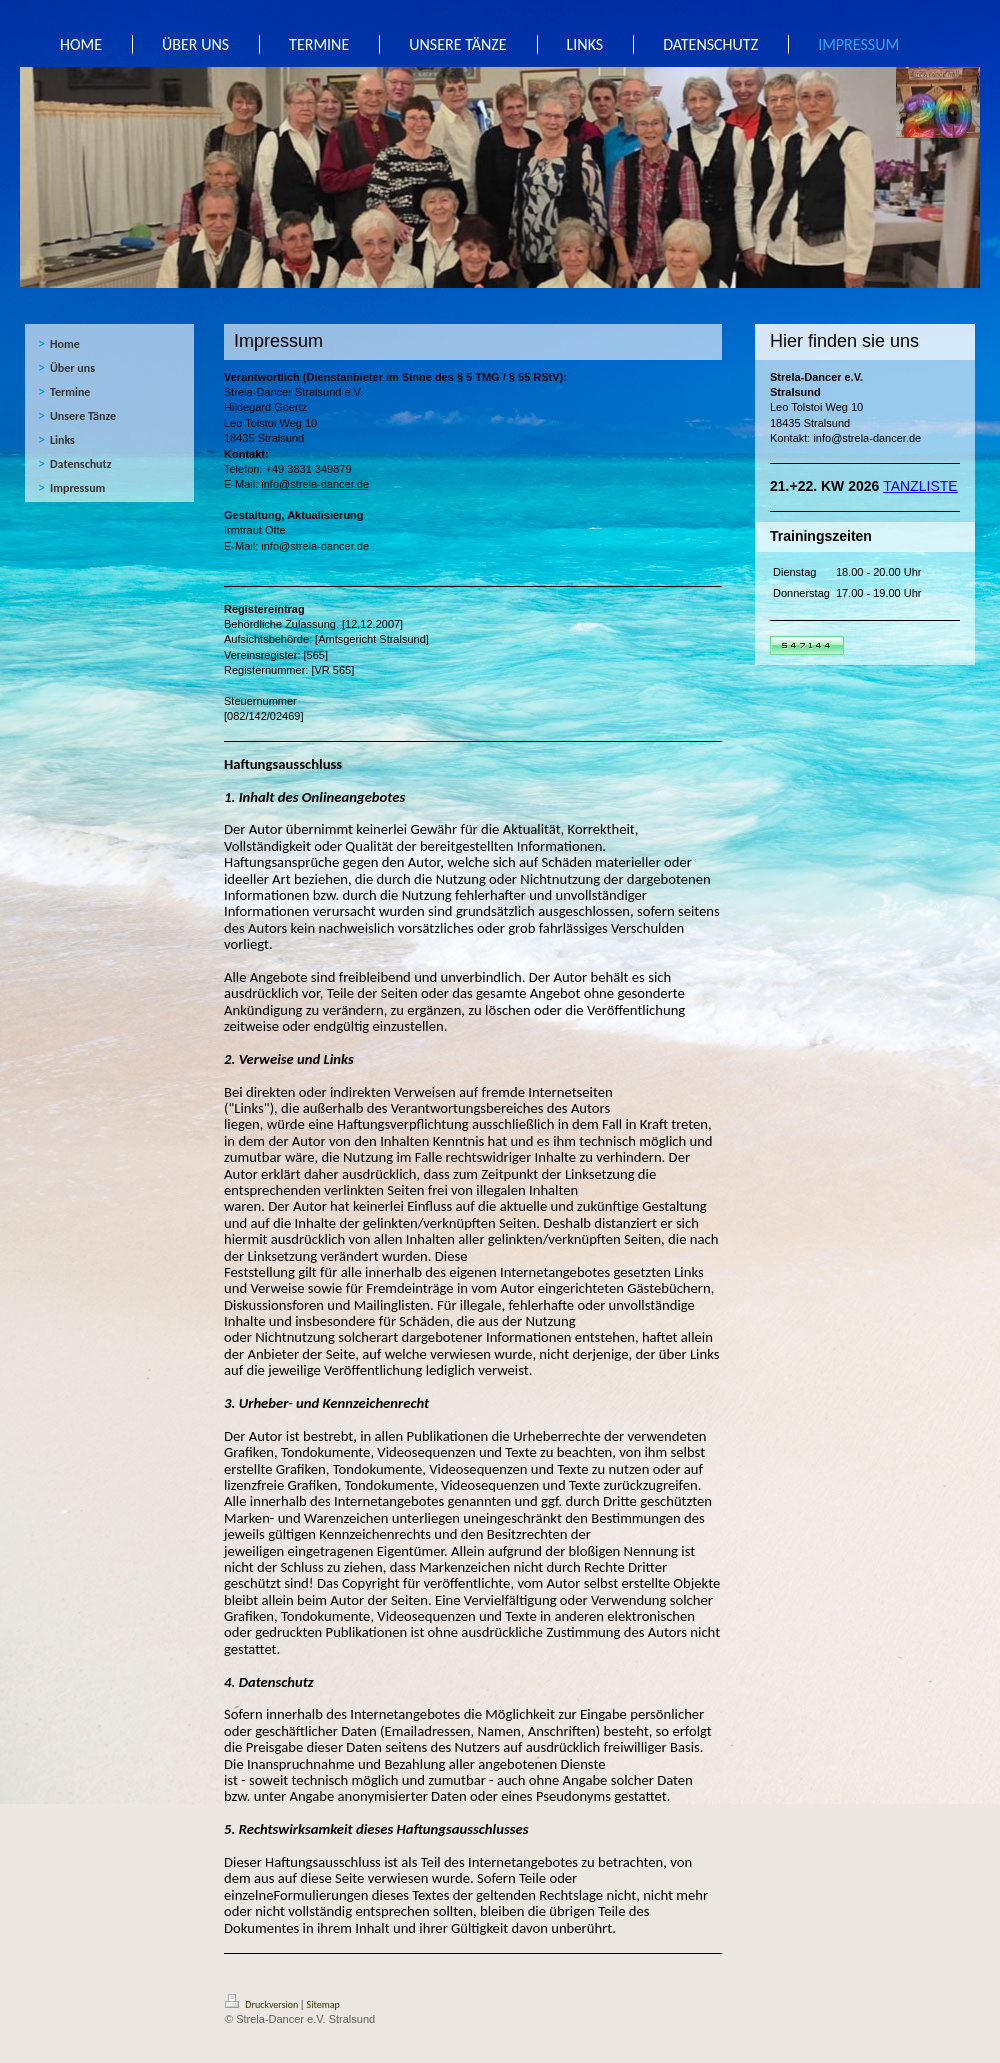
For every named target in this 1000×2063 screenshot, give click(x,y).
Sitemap (323, 2004)
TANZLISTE (920, 486)
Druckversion (263, 2004)
